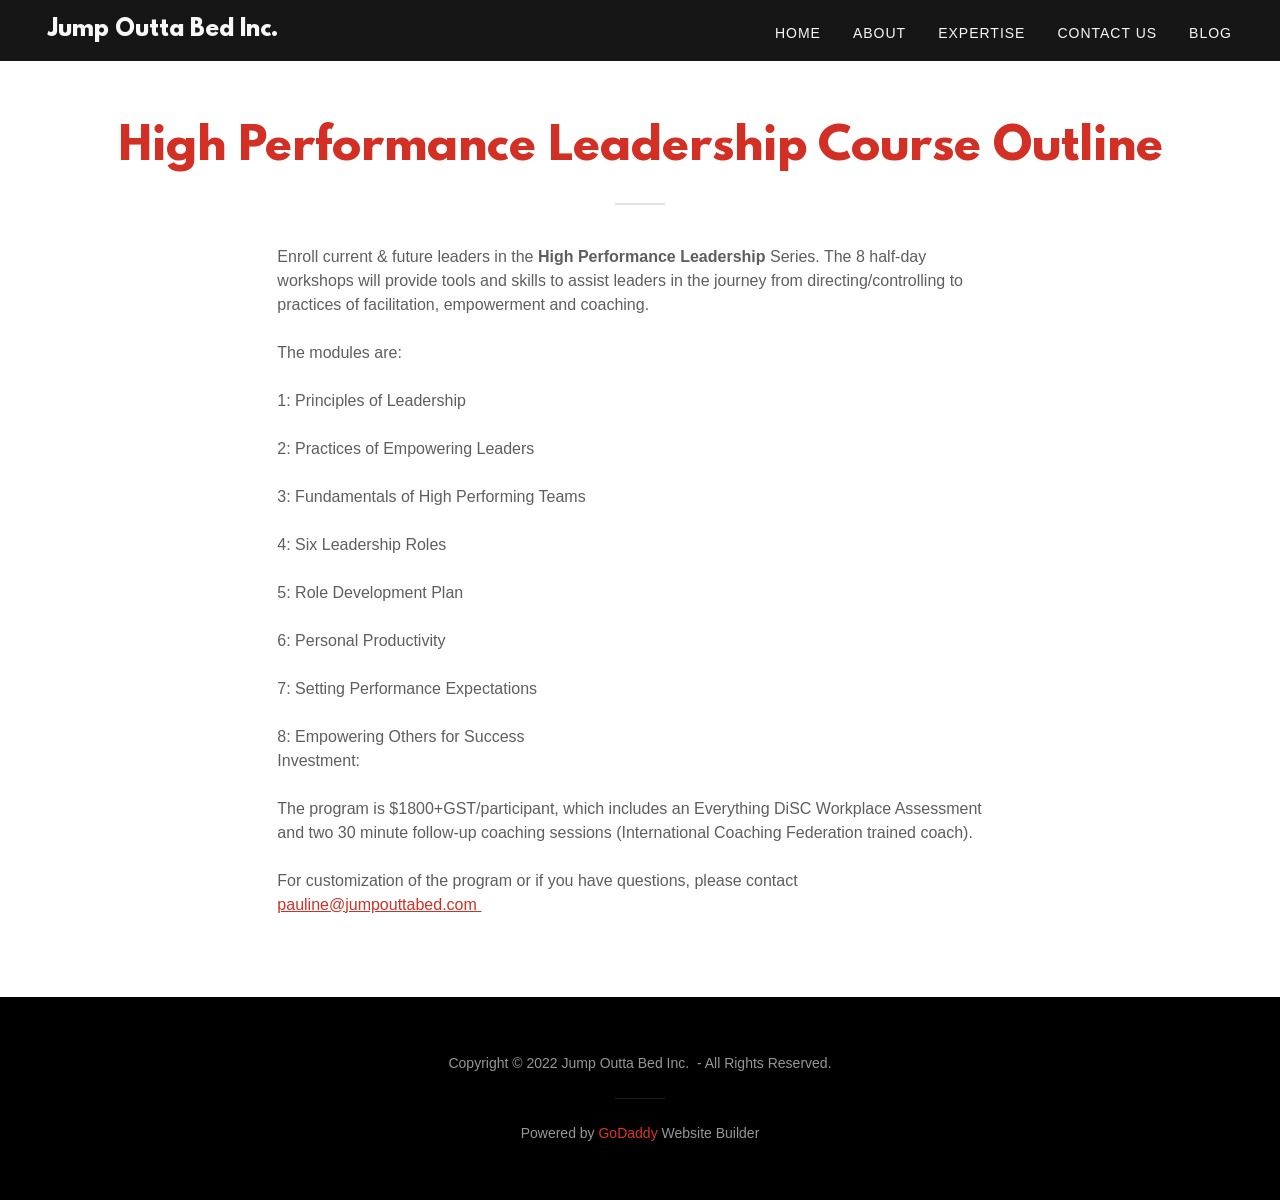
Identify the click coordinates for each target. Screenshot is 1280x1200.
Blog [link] (1210, 33)
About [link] (879, 33)
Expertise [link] (981, 33)
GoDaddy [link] (627, 1133)
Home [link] (798, 33)
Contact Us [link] (1107, 33)
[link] (163, 30)
